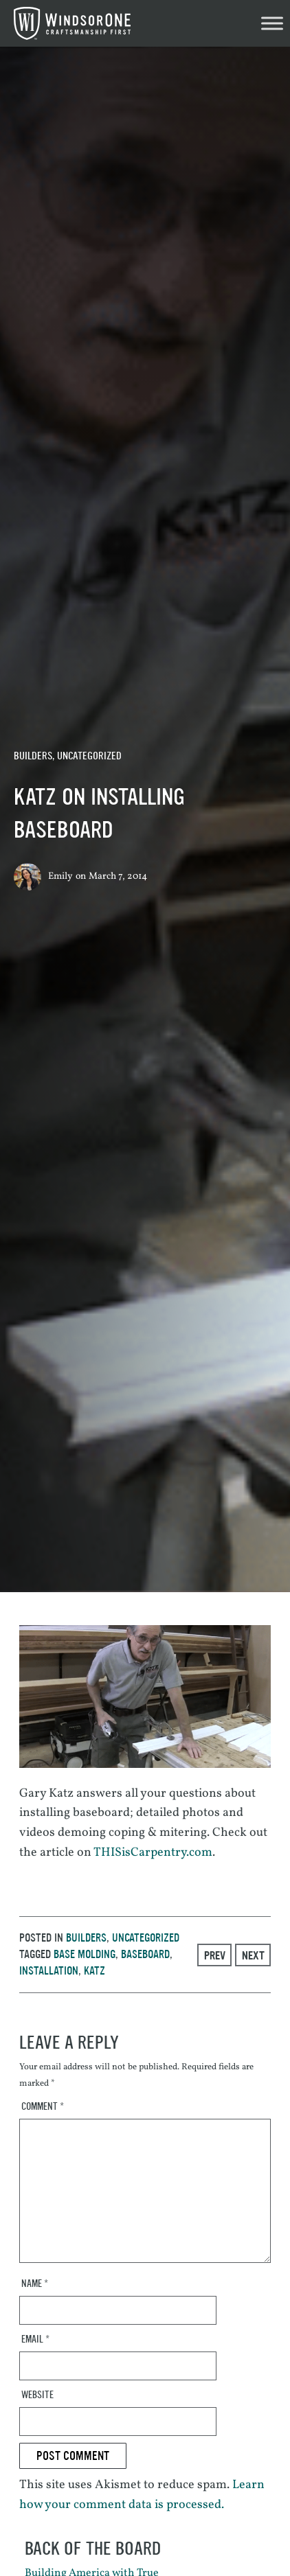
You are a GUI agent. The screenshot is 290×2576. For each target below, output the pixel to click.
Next (253, 1954)
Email (35, 2339)
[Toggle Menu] (272, 23)
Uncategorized (89, 755)
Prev (214, 1954)
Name (34, 2283)
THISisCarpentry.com (152, 1852)
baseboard (145, 1954)
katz (94, 1971)
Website (37, 2395)
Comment (42, 2106)
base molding (84, 1954)
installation (48, 1971)
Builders (33, 755)
